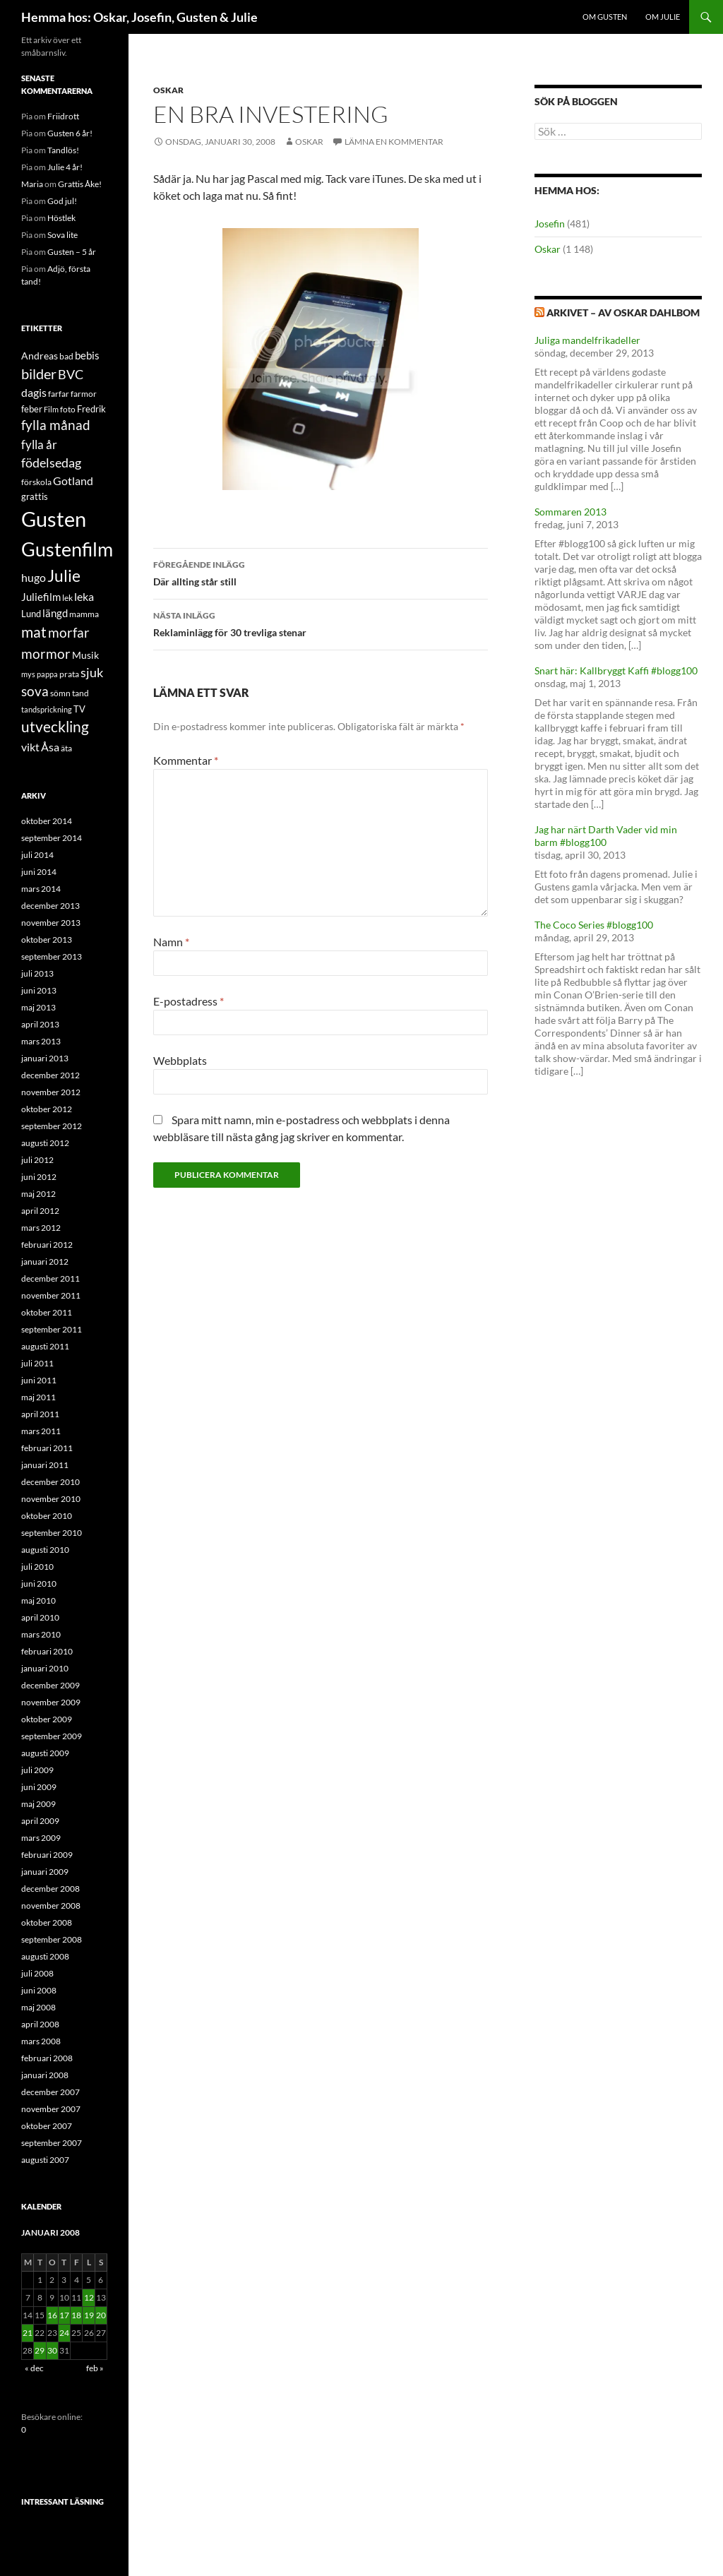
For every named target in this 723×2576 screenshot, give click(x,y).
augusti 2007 (45, 2159)
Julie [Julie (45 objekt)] (63, 575)
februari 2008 (47, 2058)
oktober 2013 (46, 939)
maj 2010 (38, 1600)
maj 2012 (38, 1193)
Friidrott (63, 116)
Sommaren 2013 (570, 512)
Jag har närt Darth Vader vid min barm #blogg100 (605, 835)
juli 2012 (37, 1160)
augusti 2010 (45, 1549)
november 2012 (50, 1092)
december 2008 (50, 1888)
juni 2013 (38, 990)
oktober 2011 (46, 1312)
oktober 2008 (46, 1922)
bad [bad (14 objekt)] (66, 356)
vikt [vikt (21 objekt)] (30, 746)
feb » (95, 2368)
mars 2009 (41, 1837)
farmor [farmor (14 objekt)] (84, 393)
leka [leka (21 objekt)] (84, 596)
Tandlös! (63, 150)
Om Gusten (604, 16)
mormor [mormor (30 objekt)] (46, 653)
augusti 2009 (45, 1753)
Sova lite (62, 234)
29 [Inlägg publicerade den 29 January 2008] (39, 2350)
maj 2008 (38, 2007)
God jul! (62, 201)
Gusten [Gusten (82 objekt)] (53, 518)
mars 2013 (41, 1041)
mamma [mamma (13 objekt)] (84, 614)
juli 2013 (37, 973)
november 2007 (50, 2109)
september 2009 (51, 1736)
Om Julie (662, 16)
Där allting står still (320, 572)
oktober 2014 (46, 821)
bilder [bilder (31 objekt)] (38, 373)
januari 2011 (44, 1465)
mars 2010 (41, 1634)
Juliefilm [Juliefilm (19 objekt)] (41, 596)
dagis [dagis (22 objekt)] (34, 392)
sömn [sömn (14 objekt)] (60, 693)
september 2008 (51, 1939)
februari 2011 (47, 1448)
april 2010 (40, 1617)
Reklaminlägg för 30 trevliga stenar (320, 622)
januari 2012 (44, 1261)
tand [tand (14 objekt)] (80, 693)
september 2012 (51, 1126)
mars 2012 (41, 1227)
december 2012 (50, 1075)
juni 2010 (38, 1583)
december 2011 (50, 1278)
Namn (171, 941)
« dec (34, 2368)
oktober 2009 (46, 1719)
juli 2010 (37, 1566)
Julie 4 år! (65, 167)
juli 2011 (37, 1363)
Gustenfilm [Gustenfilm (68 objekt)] (67, 549)
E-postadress (188, 1001)
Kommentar (185, 760)
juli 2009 (37, 1770)
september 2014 (51, 838)
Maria (32, 184)
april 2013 (40, 1024)
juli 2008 (37, 1973)
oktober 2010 (46, 1515)
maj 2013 (38, 1007)
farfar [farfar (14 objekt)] (58, 393)
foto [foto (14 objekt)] (68, 409)
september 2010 (51, 1532)
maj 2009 (38, 1804)
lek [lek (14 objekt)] (67, 597)
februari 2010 (47, 1651)
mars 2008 (41, 2041)
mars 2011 (41, 1431)
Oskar (168, 90)
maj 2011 (38, 1397)
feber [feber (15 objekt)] (31, 409)
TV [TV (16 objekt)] (79, 709)
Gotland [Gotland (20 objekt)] (73, 481)
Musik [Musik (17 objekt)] (85, 655)
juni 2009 (38, 1787)
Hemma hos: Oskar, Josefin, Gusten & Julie (139, 17)
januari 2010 (44, 1668)
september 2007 (51, 2142)
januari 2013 (44, 1058)
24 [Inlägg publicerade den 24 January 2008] (64, 2332)
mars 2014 (41, 888)
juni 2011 (38, 1380)
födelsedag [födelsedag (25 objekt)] (51, 462)
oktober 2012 (46, 1109)
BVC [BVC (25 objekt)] (70, 374)
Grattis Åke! (80, 184)
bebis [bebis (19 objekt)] (87, 355)
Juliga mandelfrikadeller (587, 340)
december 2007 (50, 2092)
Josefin (549, 223)
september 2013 (51, 956)
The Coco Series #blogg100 (593, 925)
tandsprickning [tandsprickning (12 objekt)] (46, 709)
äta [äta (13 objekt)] (66, 748)
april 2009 (40, 1820)
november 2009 (50, 1702)
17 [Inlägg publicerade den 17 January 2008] (64, 2315)
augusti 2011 (45, 1346)
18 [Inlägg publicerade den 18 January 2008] (76, 2315)
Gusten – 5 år (71, 251)
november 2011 (50, 1295)
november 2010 (50, 1498)
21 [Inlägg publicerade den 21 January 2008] (27, 2332)
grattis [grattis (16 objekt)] (34, 496)
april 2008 (40, 2024)
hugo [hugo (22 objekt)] (33, 577)
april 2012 (40, 1210)
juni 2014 (38, 871)
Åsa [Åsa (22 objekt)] (50, 746)
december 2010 (50, 1482)
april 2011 (40, 1414)
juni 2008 (38, 1990)
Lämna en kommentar (394, 141)
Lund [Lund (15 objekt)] (31, 613)
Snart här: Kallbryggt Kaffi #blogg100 (616, 670)
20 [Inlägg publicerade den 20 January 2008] (101, 2315)
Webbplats (180, 1060)
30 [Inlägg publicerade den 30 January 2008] (52, 2350)
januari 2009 (44, 1871)
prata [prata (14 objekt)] (69, 674)
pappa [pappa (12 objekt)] (47, 674)
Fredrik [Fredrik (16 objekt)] (91, 409)
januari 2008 (44, 2075)
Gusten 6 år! (69, 133)
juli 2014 (37, 854)
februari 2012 (47, 1244)
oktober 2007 (46, 2126)
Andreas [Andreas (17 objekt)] (39, 356)
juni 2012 (38, 1176)
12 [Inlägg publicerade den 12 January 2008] (89, 2297)
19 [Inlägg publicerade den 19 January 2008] (89, 2315)
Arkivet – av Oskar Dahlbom (623, 312)
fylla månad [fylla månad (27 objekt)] (55, 425)
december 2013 (50, 905)
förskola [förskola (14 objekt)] (36, 482)
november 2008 (50, 1905)
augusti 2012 (45, 1143)
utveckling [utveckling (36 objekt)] (55, 726)
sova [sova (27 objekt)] (35, 691)
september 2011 (51, 1329)
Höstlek (61, 218)
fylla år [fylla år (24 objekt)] (39, 444)
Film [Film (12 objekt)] (51, 409)
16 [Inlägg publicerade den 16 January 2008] (52, 2315)
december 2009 (50, 1685)
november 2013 (50, 922)
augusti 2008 (45, 1956)
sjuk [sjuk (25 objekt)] (91, 672)
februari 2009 (47, 1854)
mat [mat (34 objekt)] (34, 632)
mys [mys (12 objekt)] (28, 674)
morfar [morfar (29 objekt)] (69, 632)
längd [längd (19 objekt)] (55, 613)
